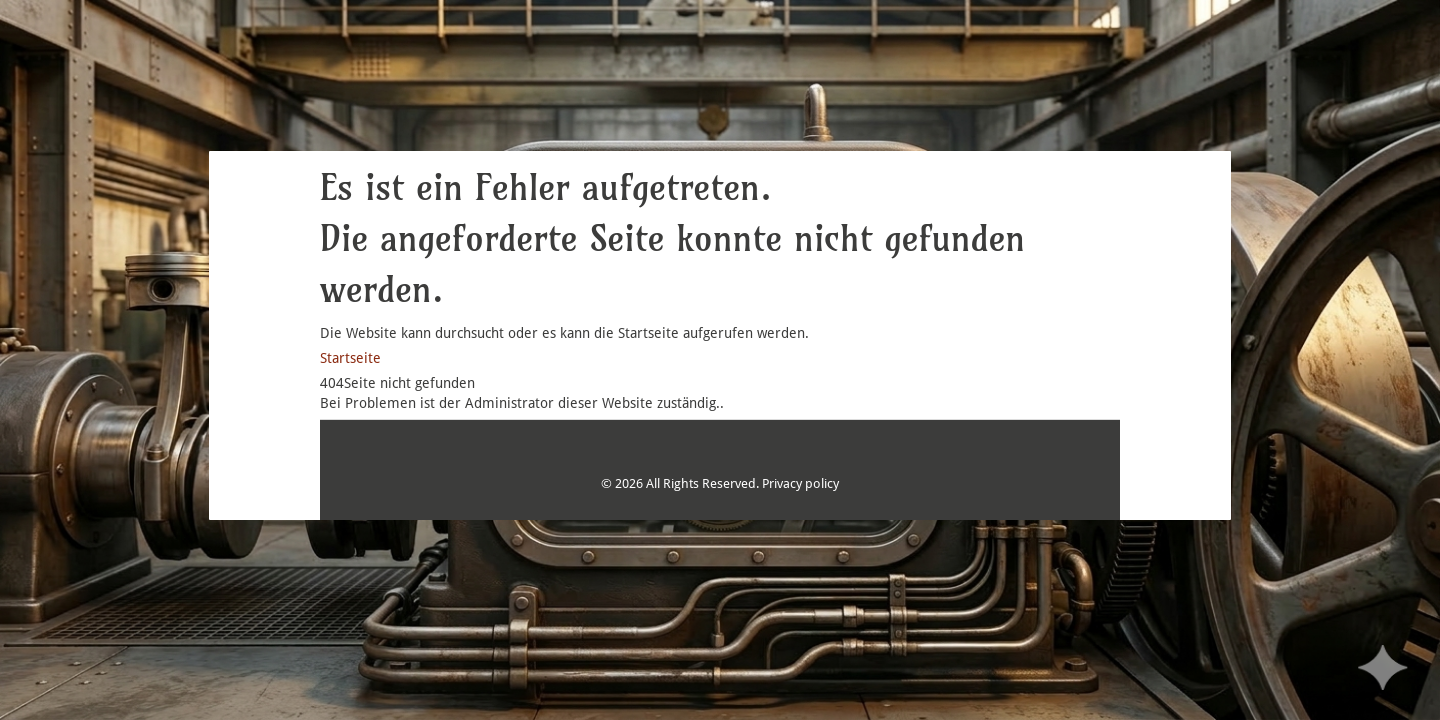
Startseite (350, 358)
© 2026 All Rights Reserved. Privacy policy (720, 483)
